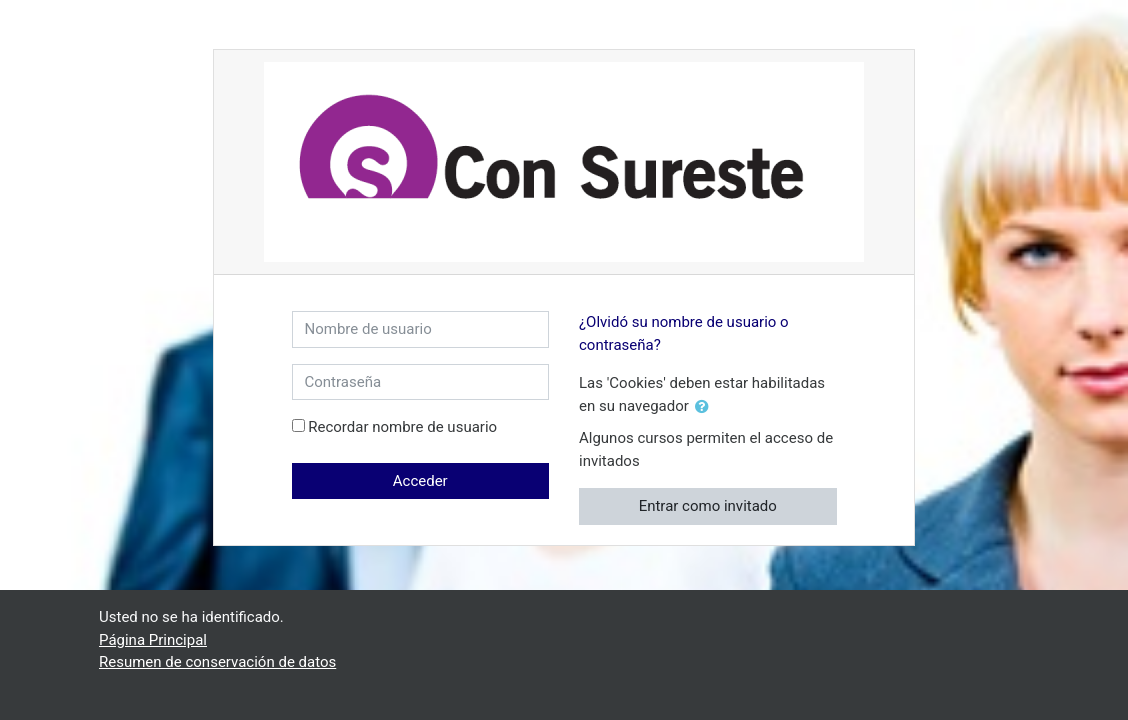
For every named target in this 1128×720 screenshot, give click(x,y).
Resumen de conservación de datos (217, 662)
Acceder (420, 481)
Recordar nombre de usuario (402, 427)
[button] (706, 407)
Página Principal (153, 640)
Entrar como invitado (708, 506)
